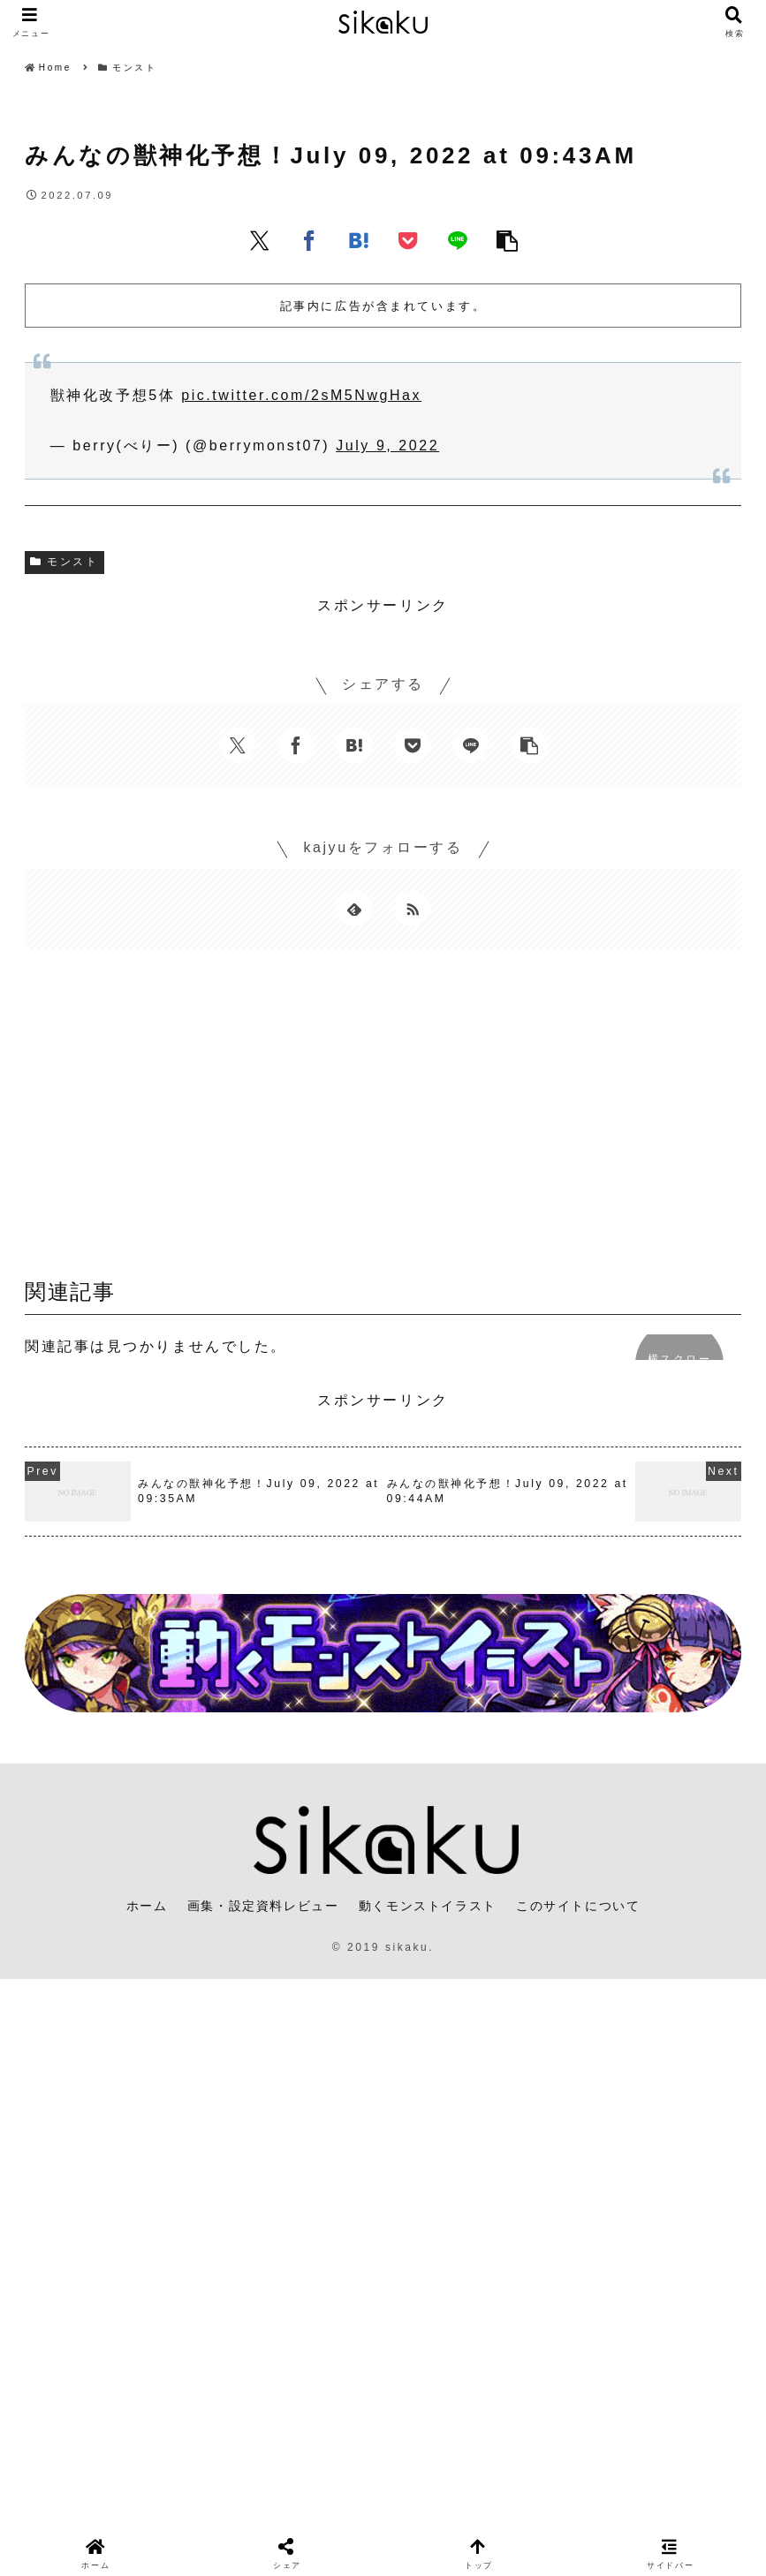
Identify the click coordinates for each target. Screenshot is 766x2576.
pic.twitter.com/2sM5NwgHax (301, 395)
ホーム (147, 1906)
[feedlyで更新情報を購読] (354, 908)
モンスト (64, 561)
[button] (507, 240)
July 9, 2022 (387, 445)
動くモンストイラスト (428, 1906)
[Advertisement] (383, 1119)
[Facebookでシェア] (309, 240)
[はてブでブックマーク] (358, 240)
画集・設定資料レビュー (263, 1906)
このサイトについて (578, 1906)
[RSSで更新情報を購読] (412, 908)
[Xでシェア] (259, 240)
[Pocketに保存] (408, 240)
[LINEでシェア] (457, 240)
